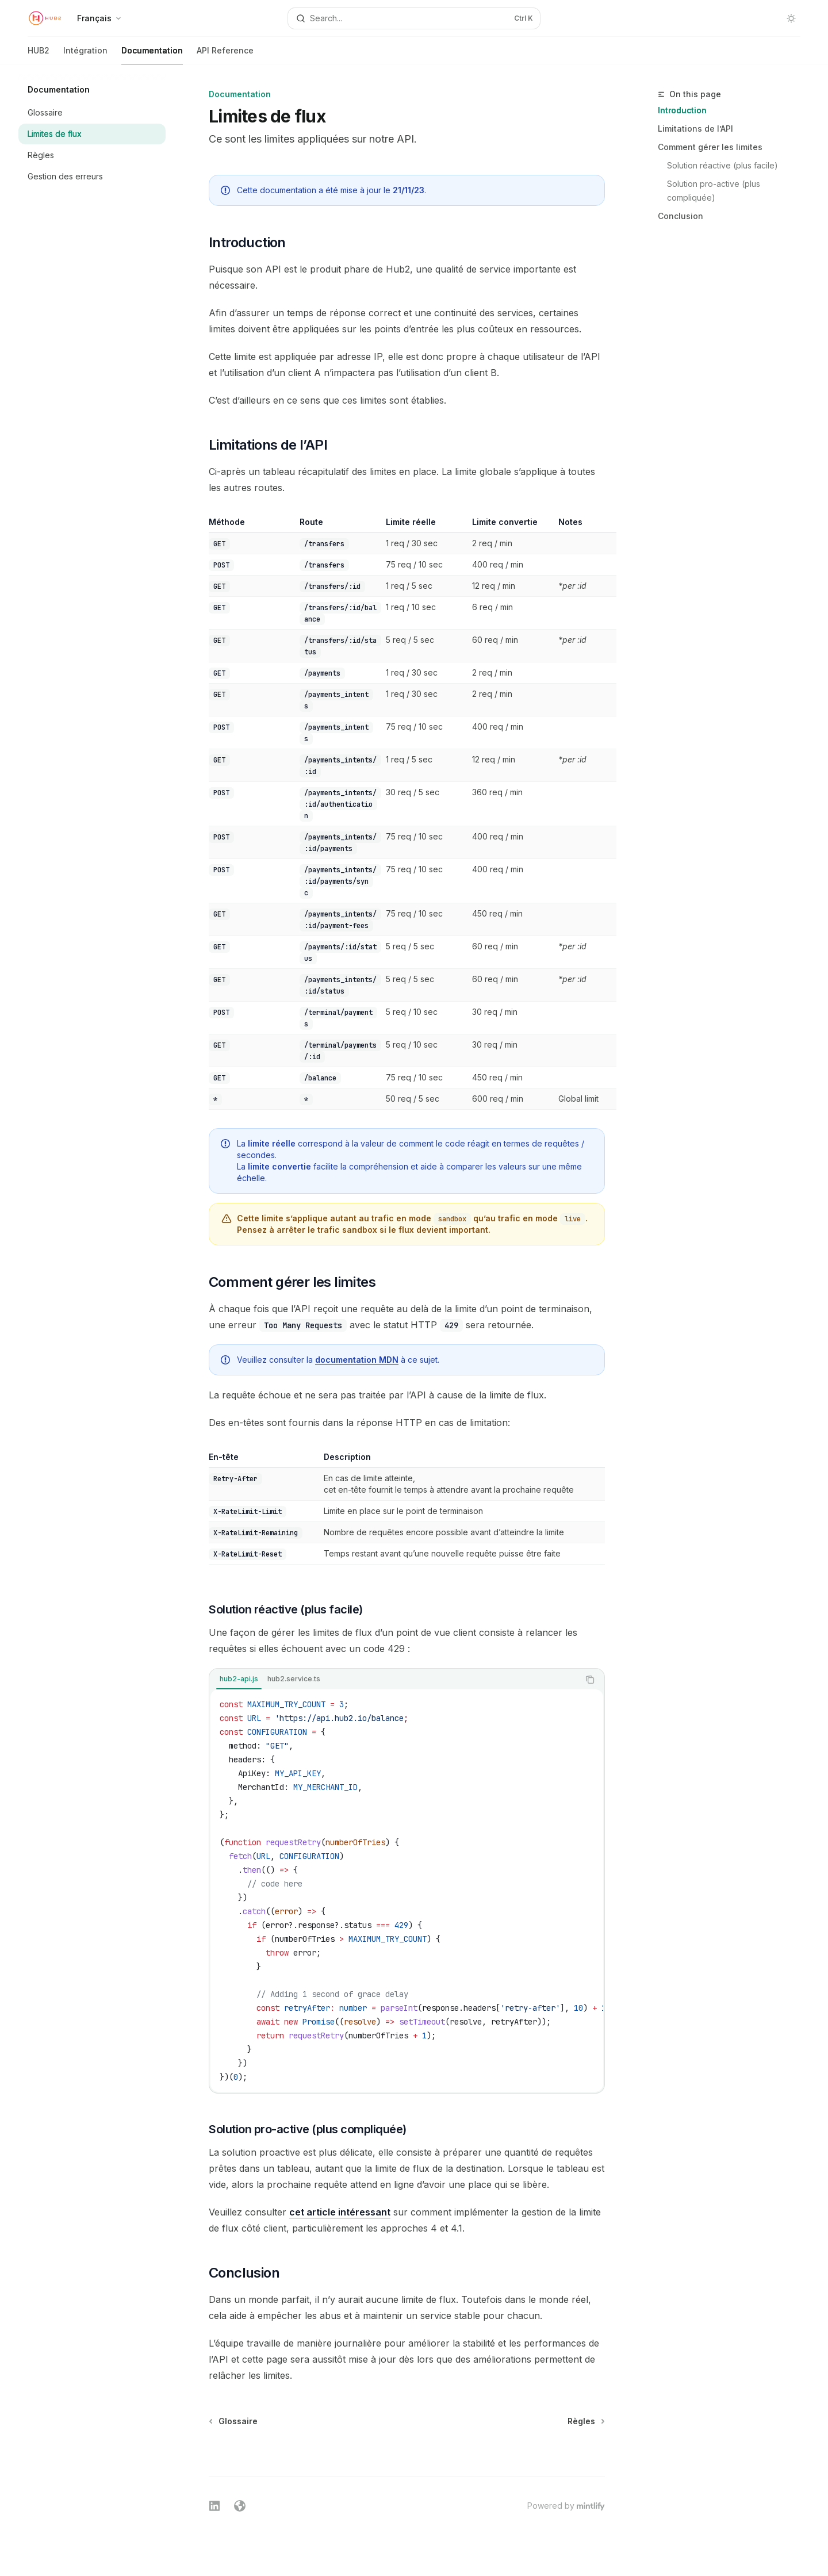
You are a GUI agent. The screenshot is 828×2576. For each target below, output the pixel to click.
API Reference (225, 54)
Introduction (682, 110)
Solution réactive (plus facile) (722, 165)
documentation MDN (356, 1359)
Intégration (85, 54)
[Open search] (413, 18)
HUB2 (38, 54)
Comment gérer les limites (710, 147)
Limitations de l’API (695, 128)
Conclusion (680, 216)
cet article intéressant (339, 2212)
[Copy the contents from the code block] (589, 1679)
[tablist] (394, 1679)
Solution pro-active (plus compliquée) (714, 190)
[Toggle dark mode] (791, 18)
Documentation (152, 54)
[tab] (239, 1679)
